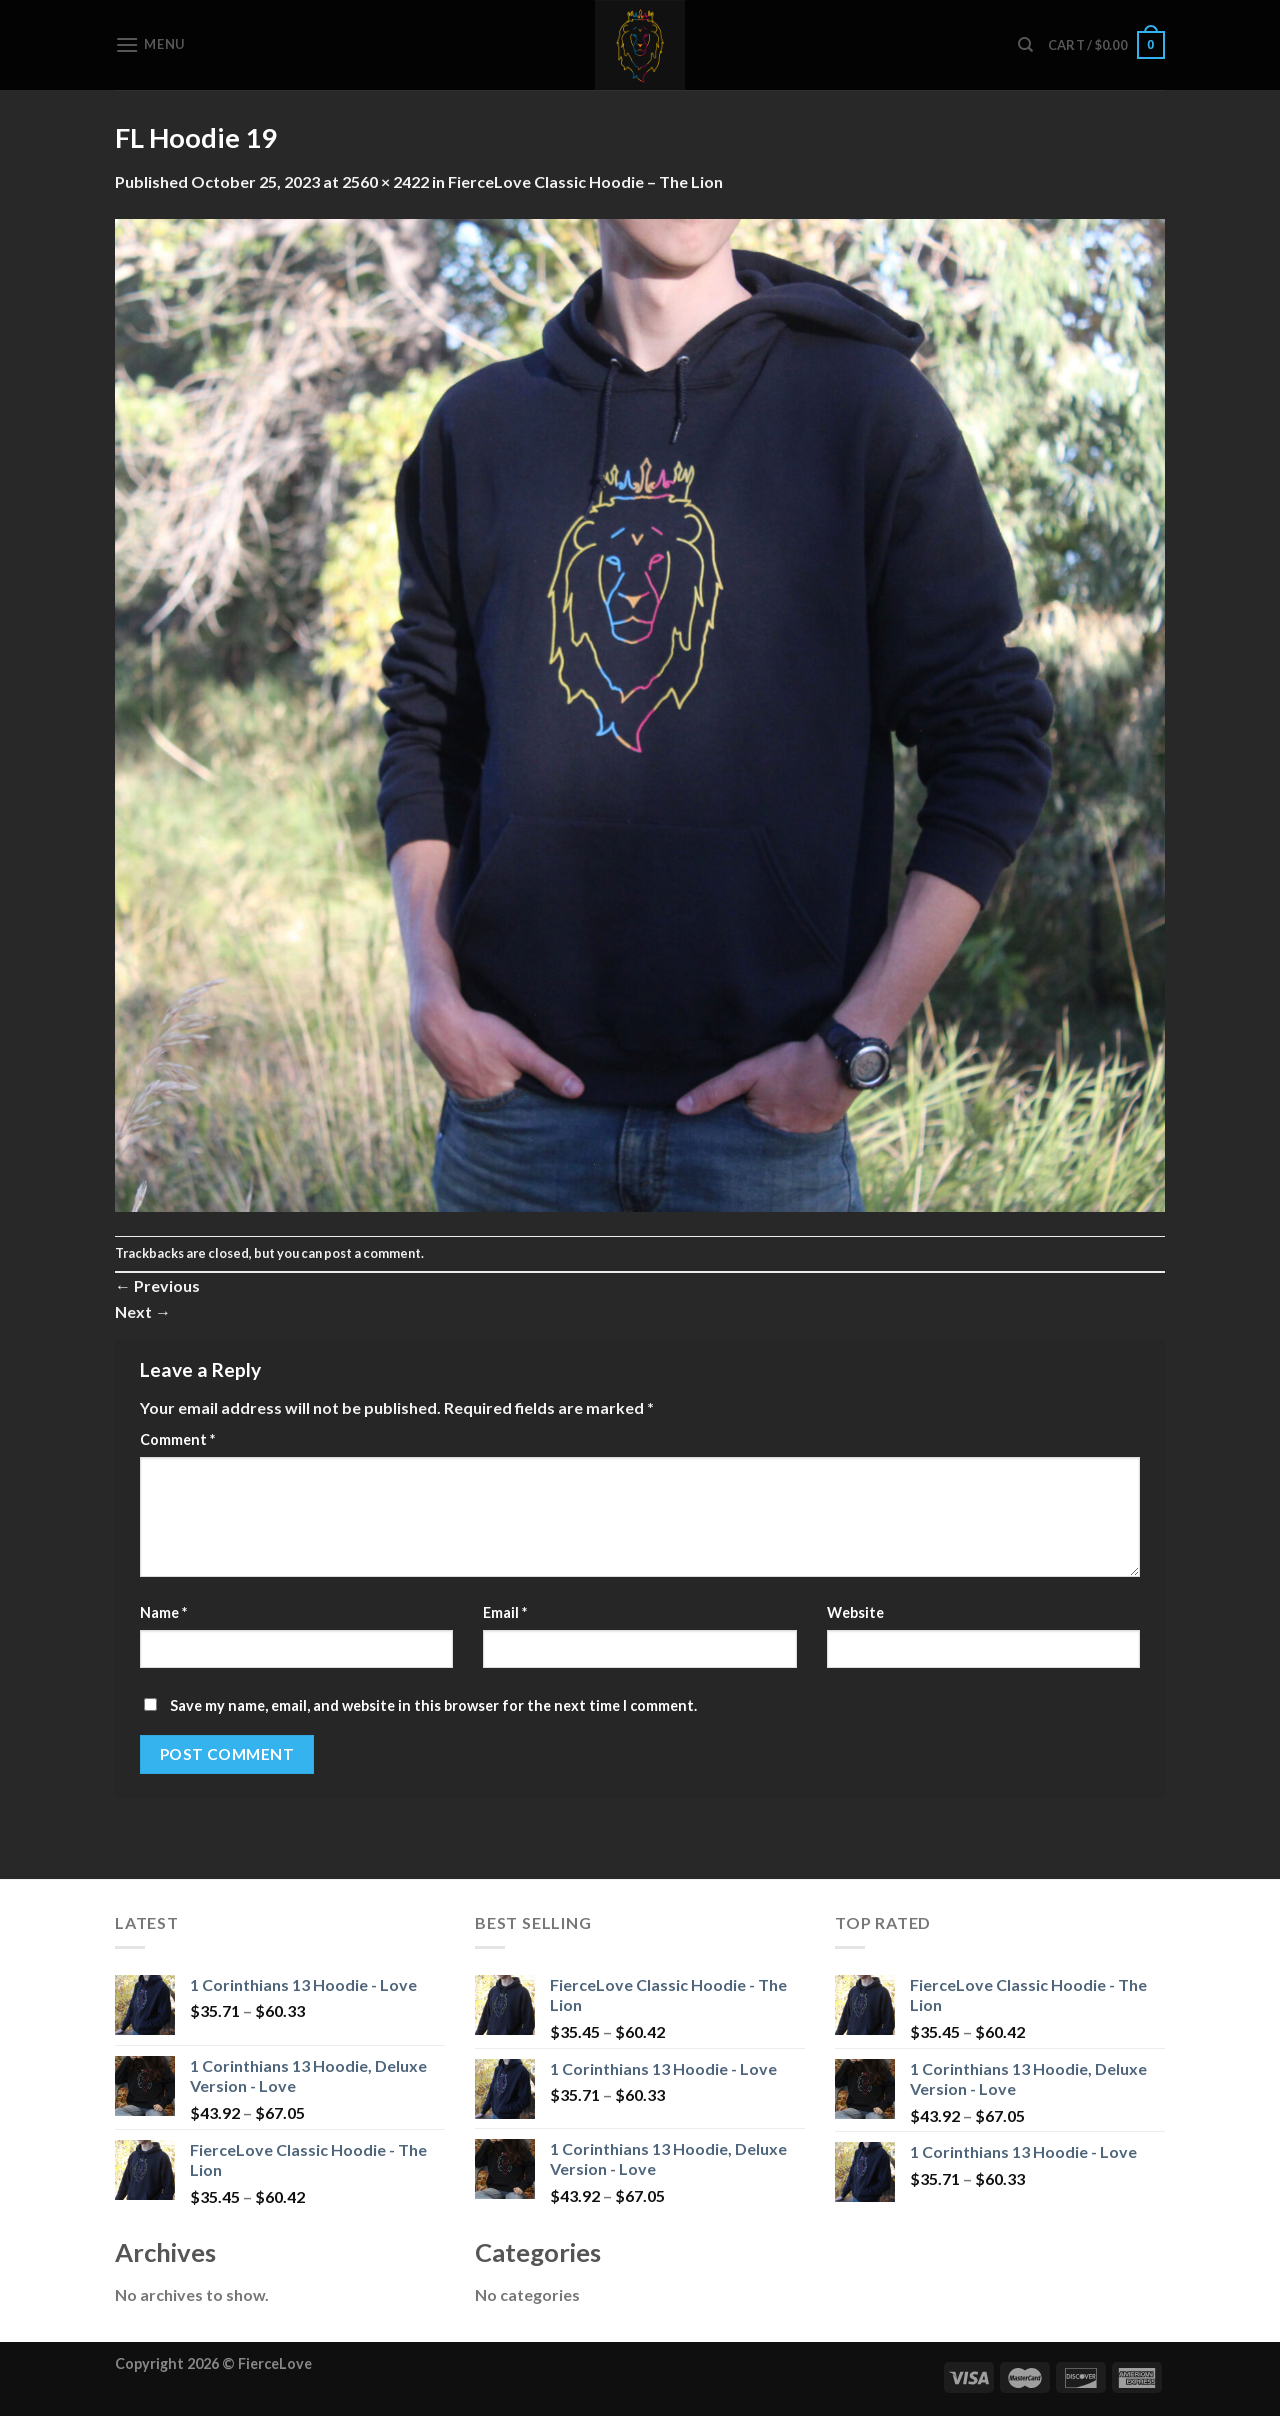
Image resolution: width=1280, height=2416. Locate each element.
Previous (157, 1285)
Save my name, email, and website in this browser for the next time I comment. (433, 1705)
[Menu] (150, 44)
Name (163, 1612)
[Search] (1025, 45)
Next (143, 1311)
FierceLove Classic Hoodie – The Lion (585, 181)
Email (505, 1612)
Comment (177, 1439)
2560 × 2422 (385, 181)
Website (855, 1612)
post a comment (372, 1253)
